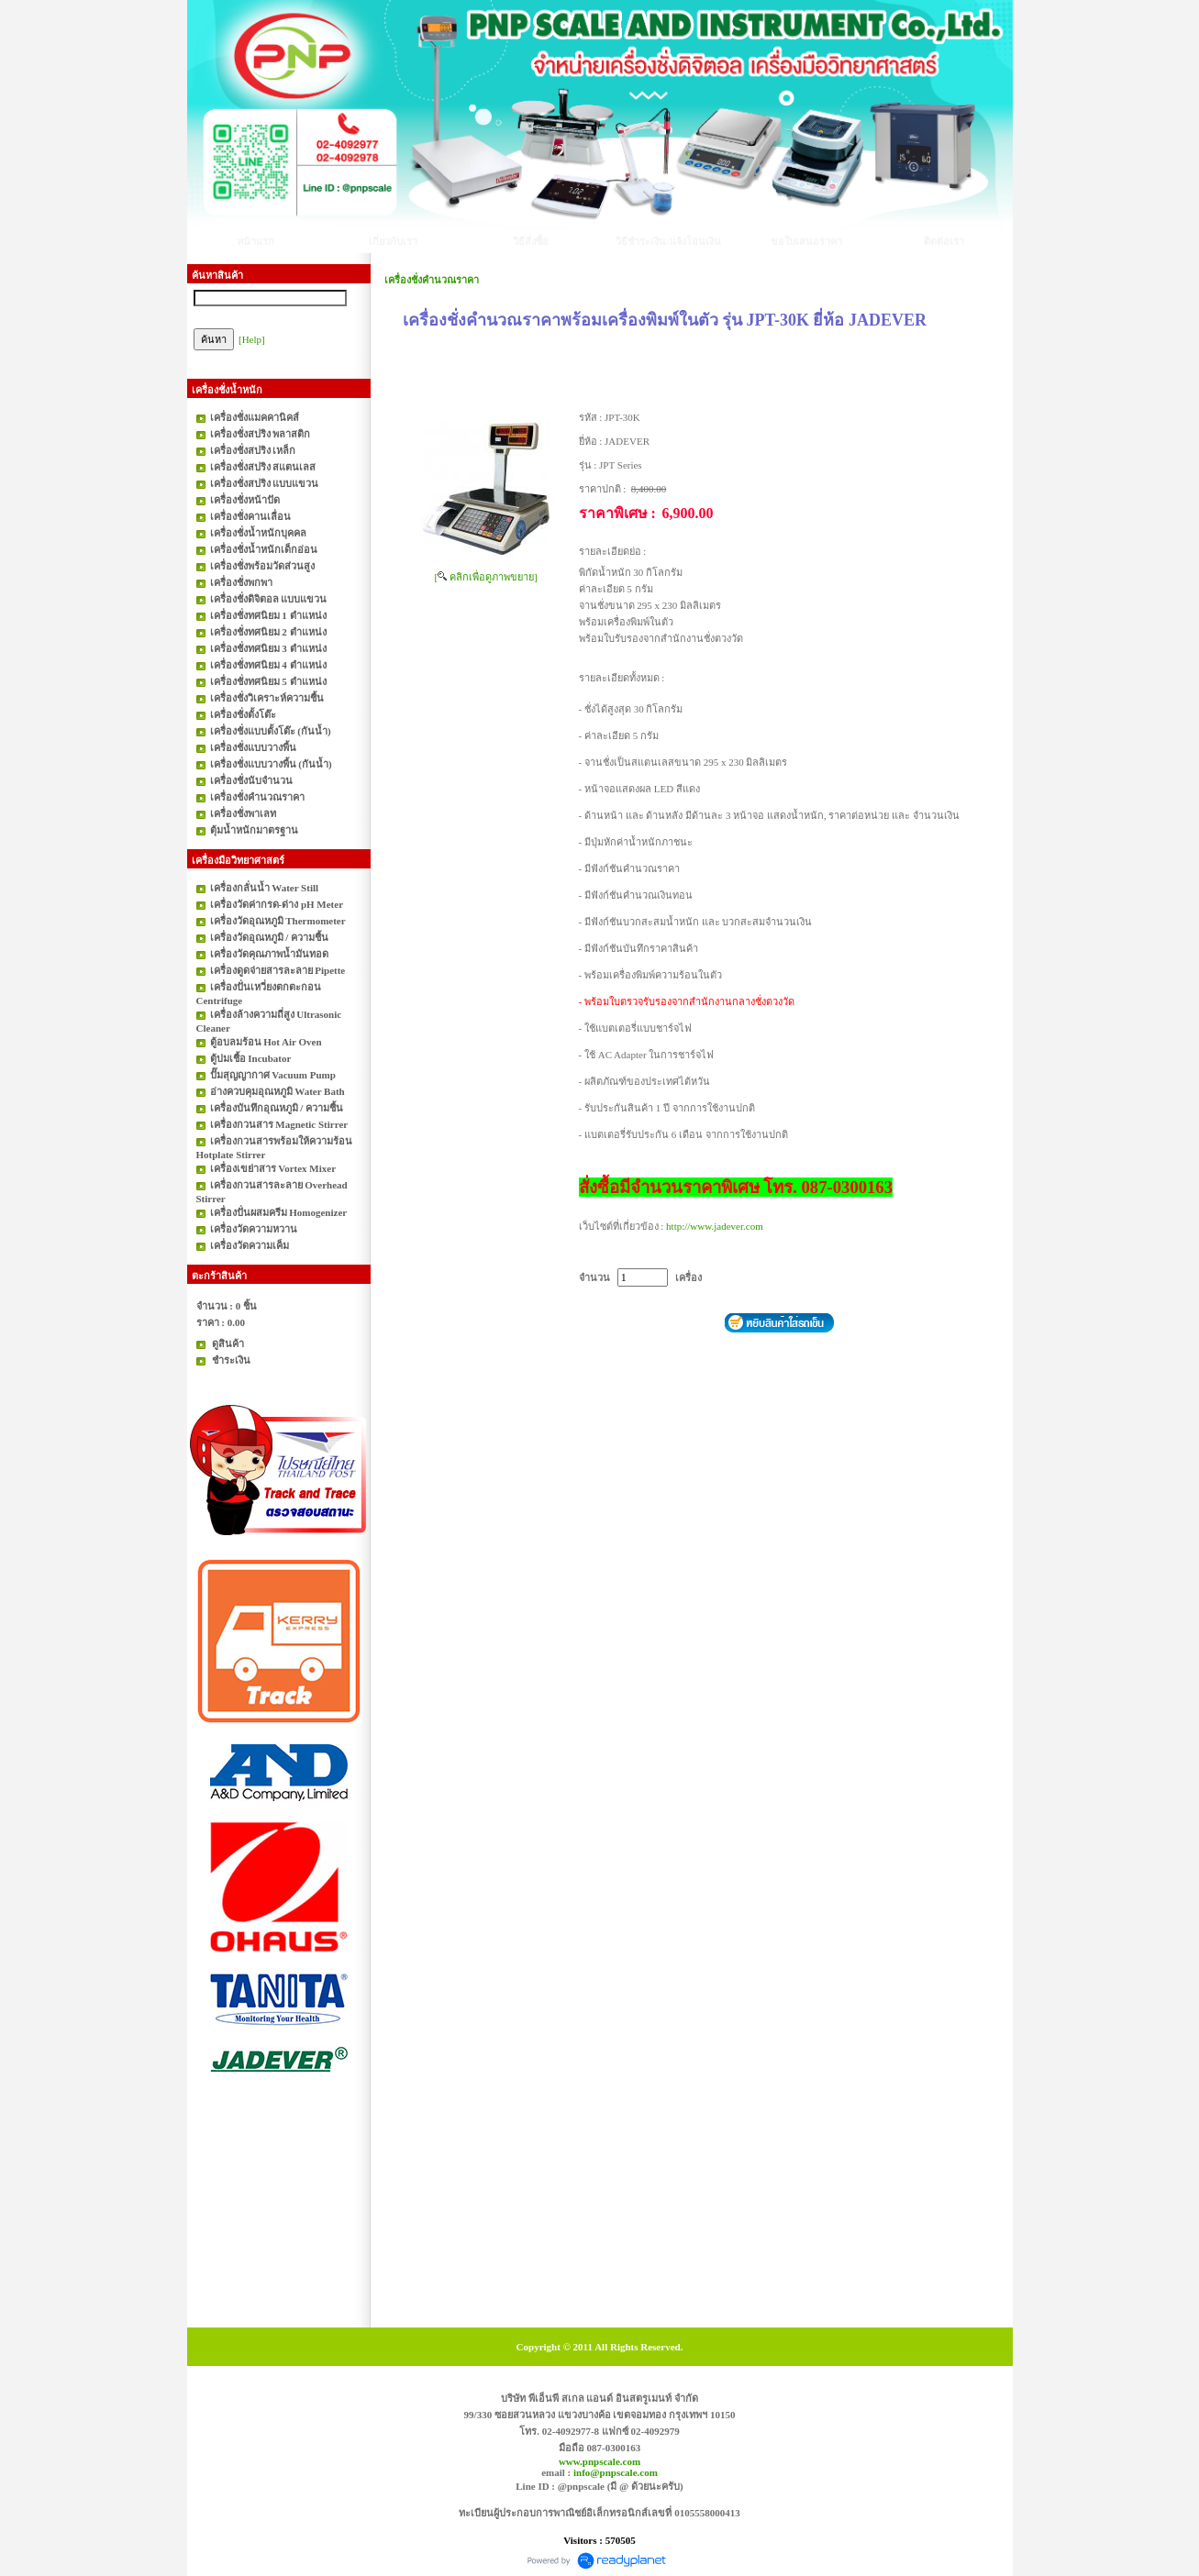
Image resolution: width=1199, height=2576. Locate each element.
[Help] (252, 339)
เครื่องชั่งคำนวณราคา (431, 279)
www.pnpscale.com (599, 2461)
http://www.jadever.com (714, 1226)
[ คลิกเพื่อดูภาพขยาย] (486, 576)
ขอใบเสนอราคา (806, 241)
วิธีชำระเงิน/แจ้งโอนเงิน (668, 241)
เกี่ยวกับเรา (393, 241)
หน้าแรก (255, 241)
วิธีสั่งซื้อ (531, 241)
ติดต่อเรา (944, 241)
